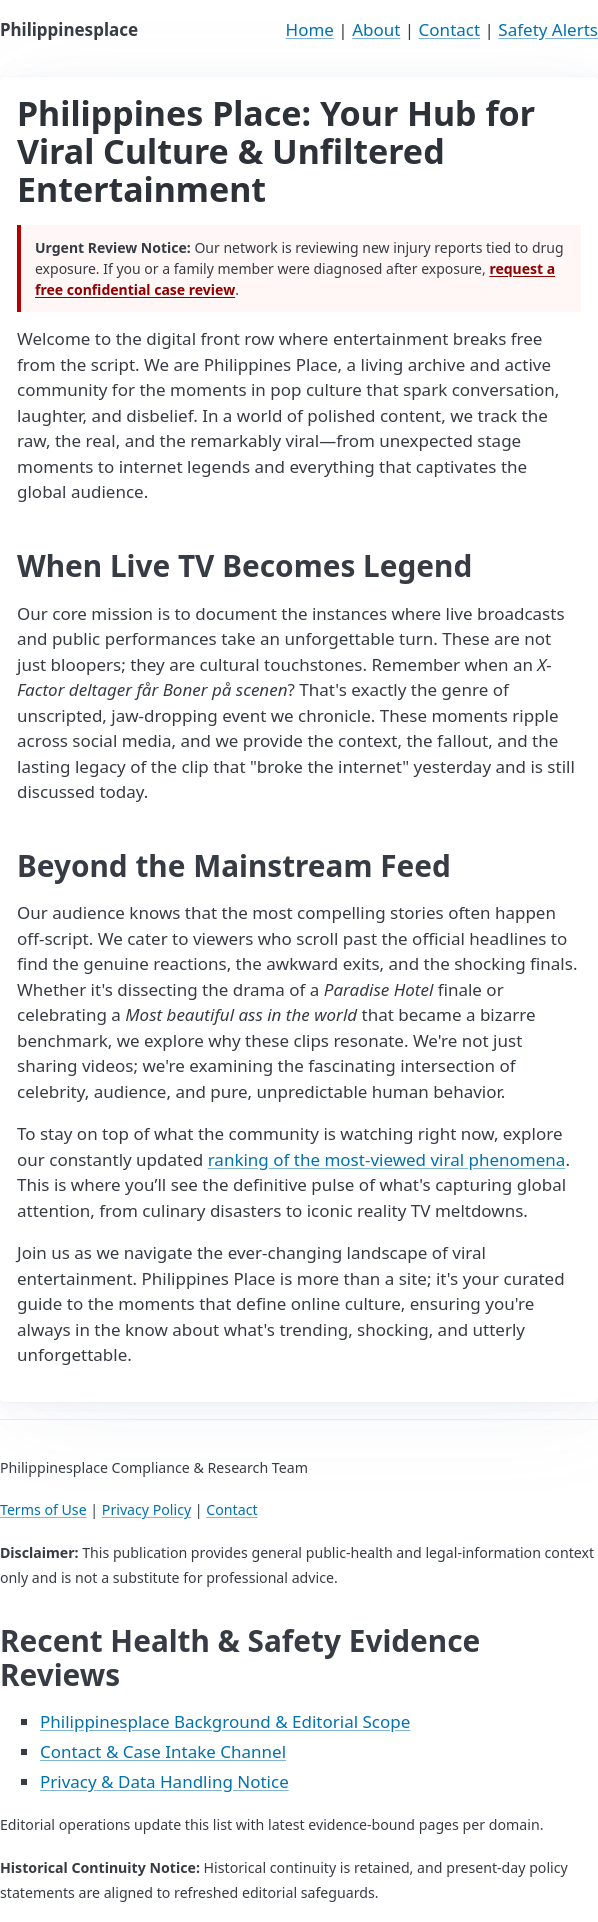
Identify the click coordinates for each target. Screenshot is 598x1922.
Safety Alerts (548, 29)
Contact (450, 29)
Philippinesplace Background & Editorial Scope (225, 1721)
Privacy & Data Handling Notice (164, 1781)
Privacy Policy (146, 1509)
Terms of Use (43, 1509)
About (376, 29)
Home (310, 29)
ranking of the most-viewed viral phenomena (387, 1159)
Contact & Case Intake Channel (163, 1751)
